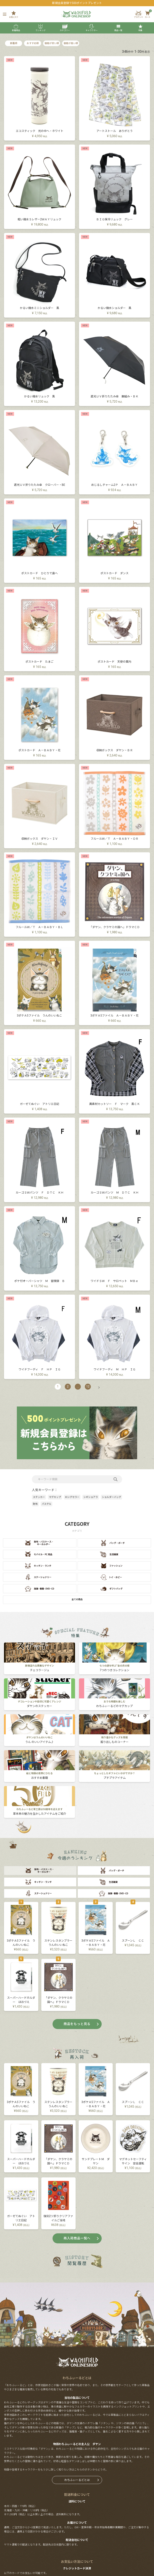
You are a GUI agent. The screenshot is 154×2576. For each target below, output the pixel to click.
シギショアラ (90, 1497)
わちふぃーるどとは (77, 2480)
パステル (46, 1504)
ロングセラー (72, 1497)
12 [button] (87, 1386)
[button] (97, 1387)
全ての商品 (77, 1599)
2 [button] (68, 1386)
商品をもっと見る (77, 2024)
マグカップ (55, 1497)
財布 (35, 1504)
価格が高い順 (71, 43)
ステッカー (39, 1497)
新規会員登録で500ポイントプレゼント (77, 3)
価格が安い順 (52, 43)
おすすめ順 (33, 43)
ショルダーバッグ (111, 1497)
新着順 (13, 43)
